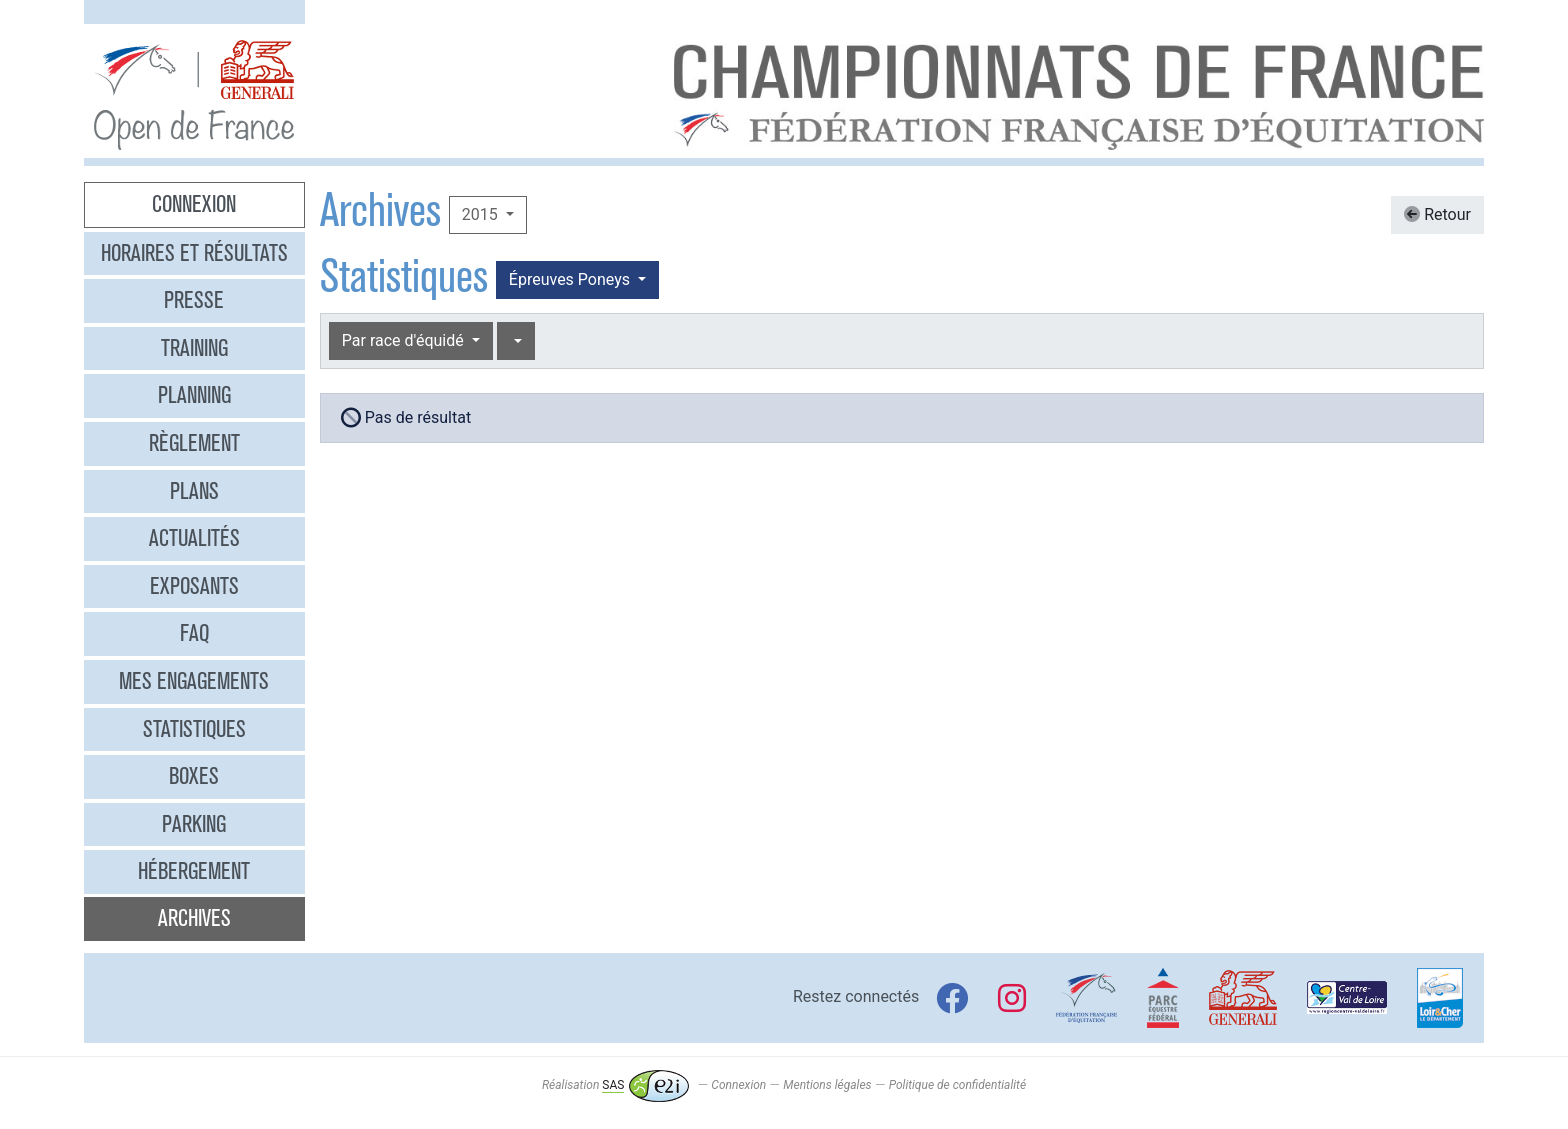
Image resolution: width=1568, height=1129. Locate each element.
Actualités (194, 538)
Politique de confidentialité (957, 1085)
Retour (1437, 214)
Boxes (194, 776)
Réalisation (615, 1085)
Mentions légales (827, 1085)
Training (194, 348)
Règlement (194, 443)
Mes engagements (194, 681)
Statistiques (194, 729)
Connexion (194, 204)
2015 (482, 214)
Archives (194, 918)
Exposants (194, 586)
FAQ (194, 633)
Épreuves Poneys (571, 279)
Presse (194, 300)
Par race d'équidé (405, 340)
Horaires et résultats (194, 253)
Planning (194, 395)
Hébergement (194, 871)
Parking (194, 824)
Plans (194, 491)
